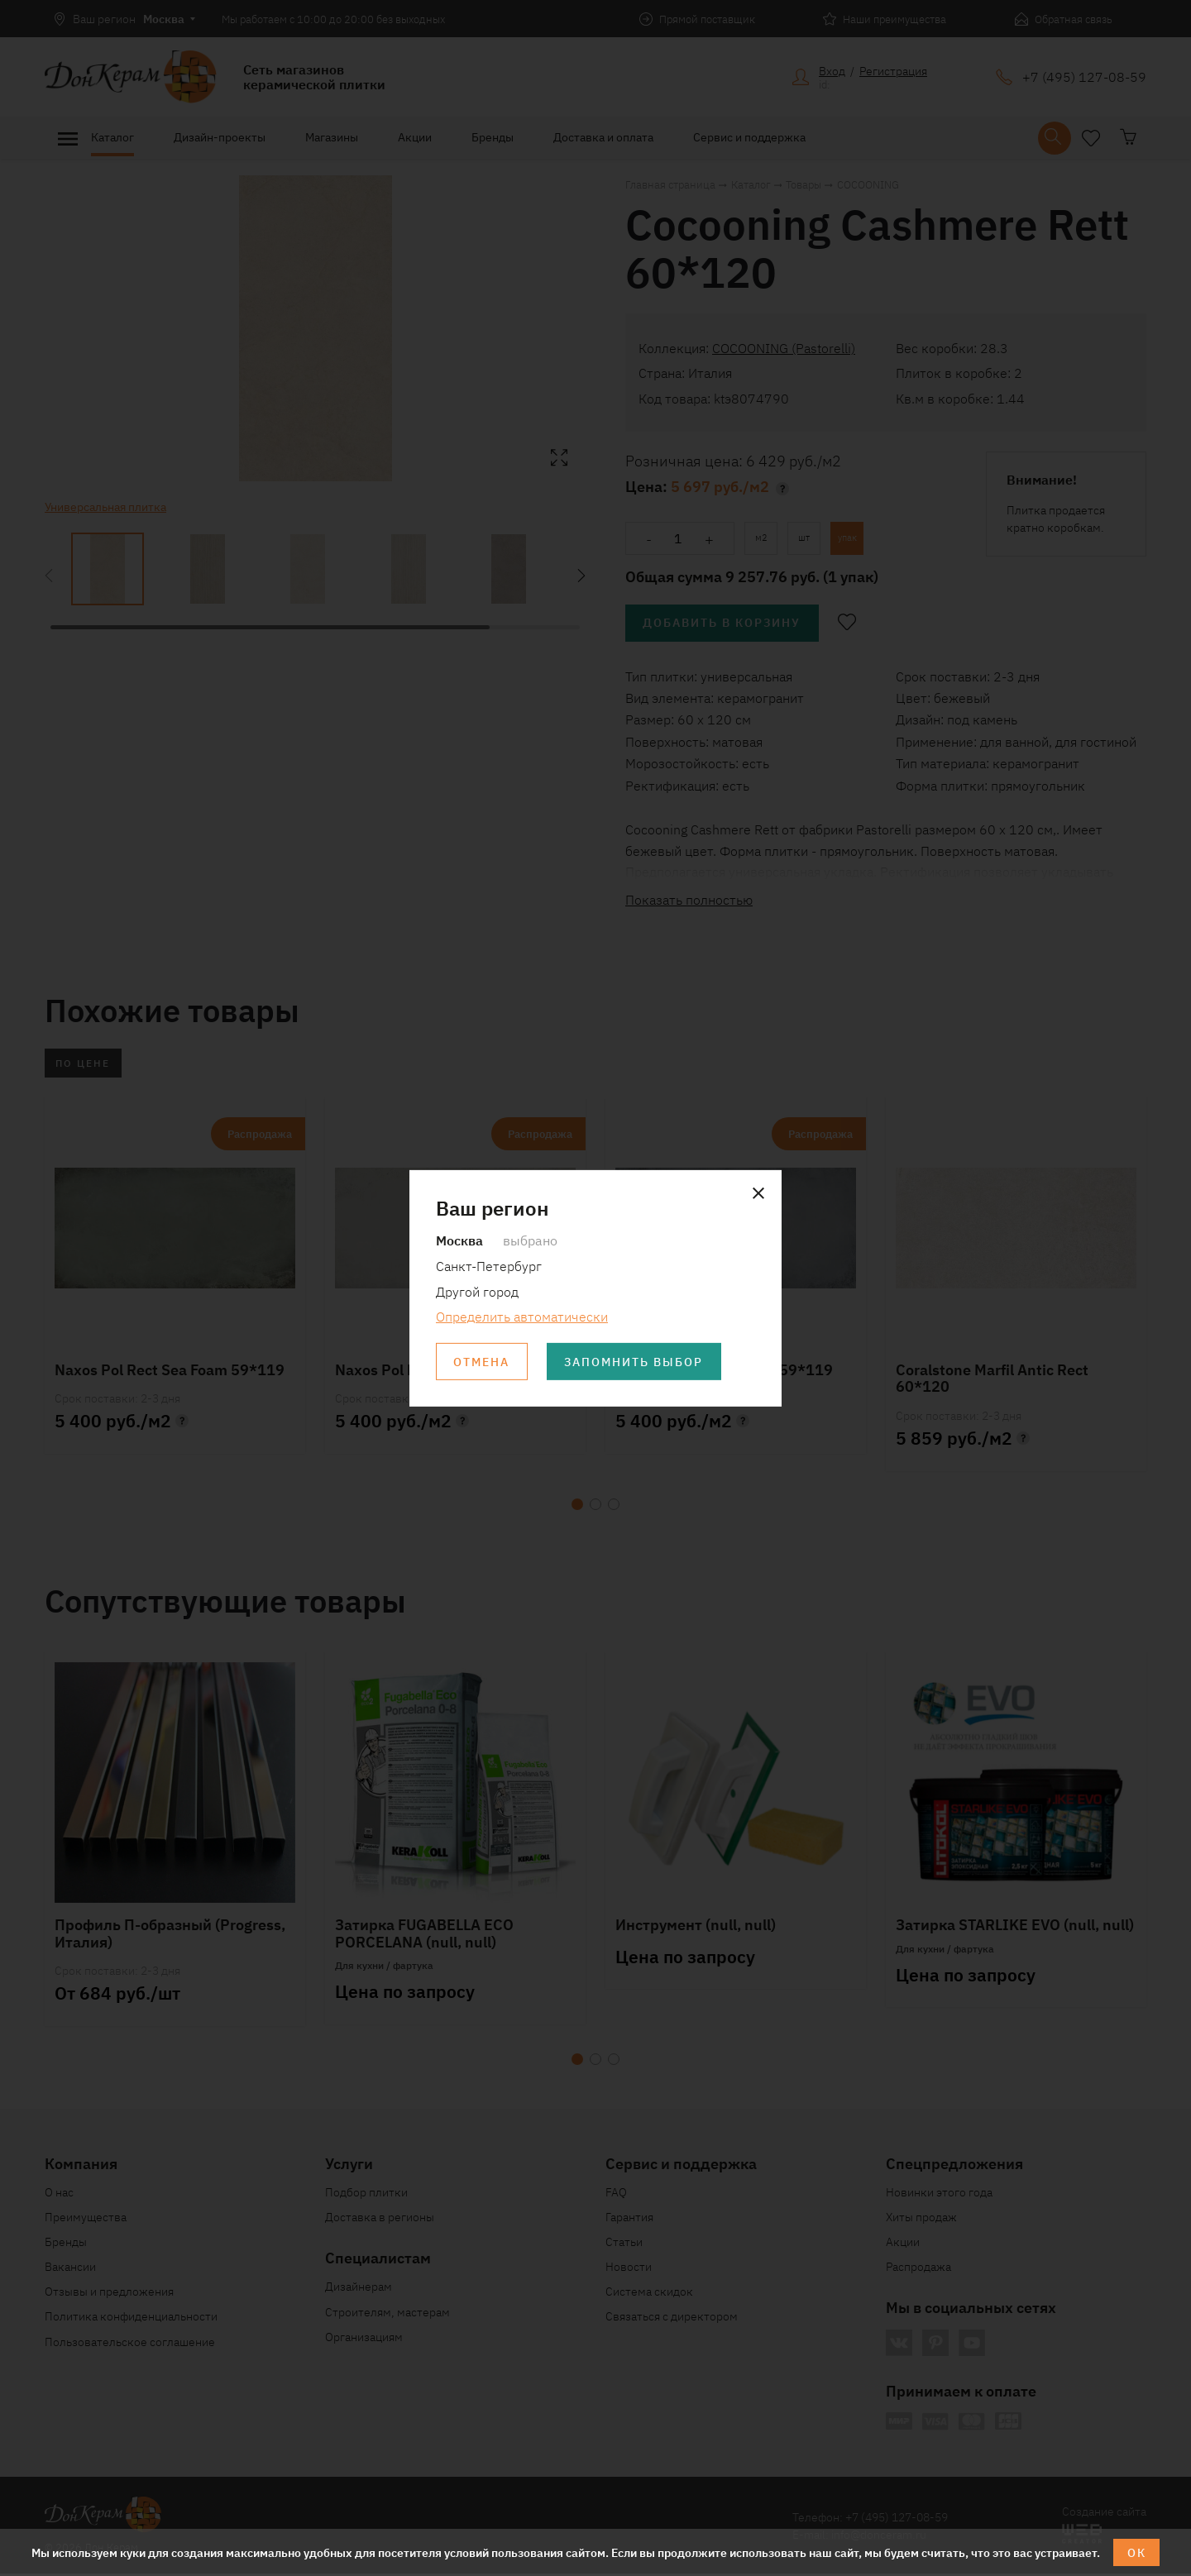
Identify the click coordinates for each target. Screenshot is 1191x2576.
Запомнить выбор (636, 1362)
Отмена (482, 1362)
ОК (1136, 2552)
